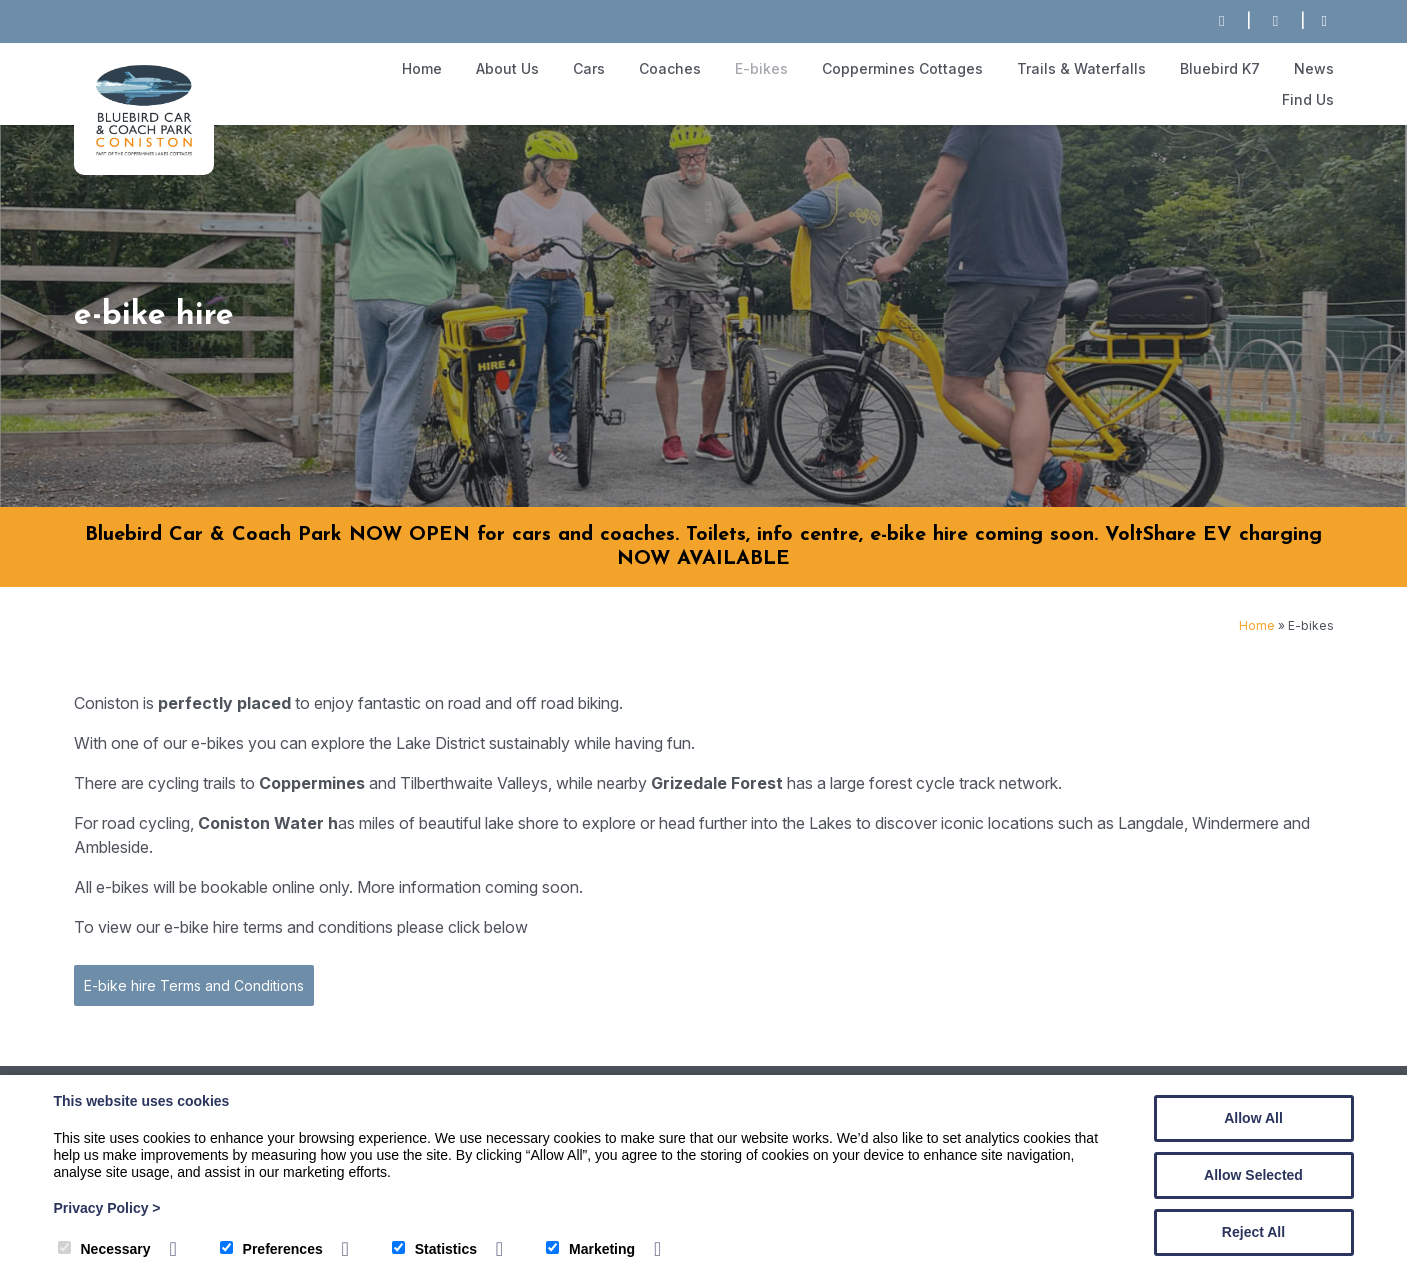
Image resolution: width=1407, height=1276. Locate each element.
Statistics (434, 1249)
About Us (507, 68)
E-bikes (761, 68)
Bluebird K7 (1220, 68)
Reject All (1253, 1232)
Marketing (590, 1249)
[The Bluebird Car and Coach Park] (144, 153)
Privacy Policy (107, 1208)
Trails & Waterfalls (1081, 68)
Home (422, 68)
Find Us (1308, 99)
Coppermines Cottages (902, 68)
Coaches (670, 68)
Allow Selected (1253, 1175)
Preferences (271, 1249)
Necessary (104, 1249)
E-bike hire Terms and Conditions (193, 985)
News (1314, 68)
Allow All (1253, 1118)
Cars (589, 68)
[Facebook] (1324, 21)
